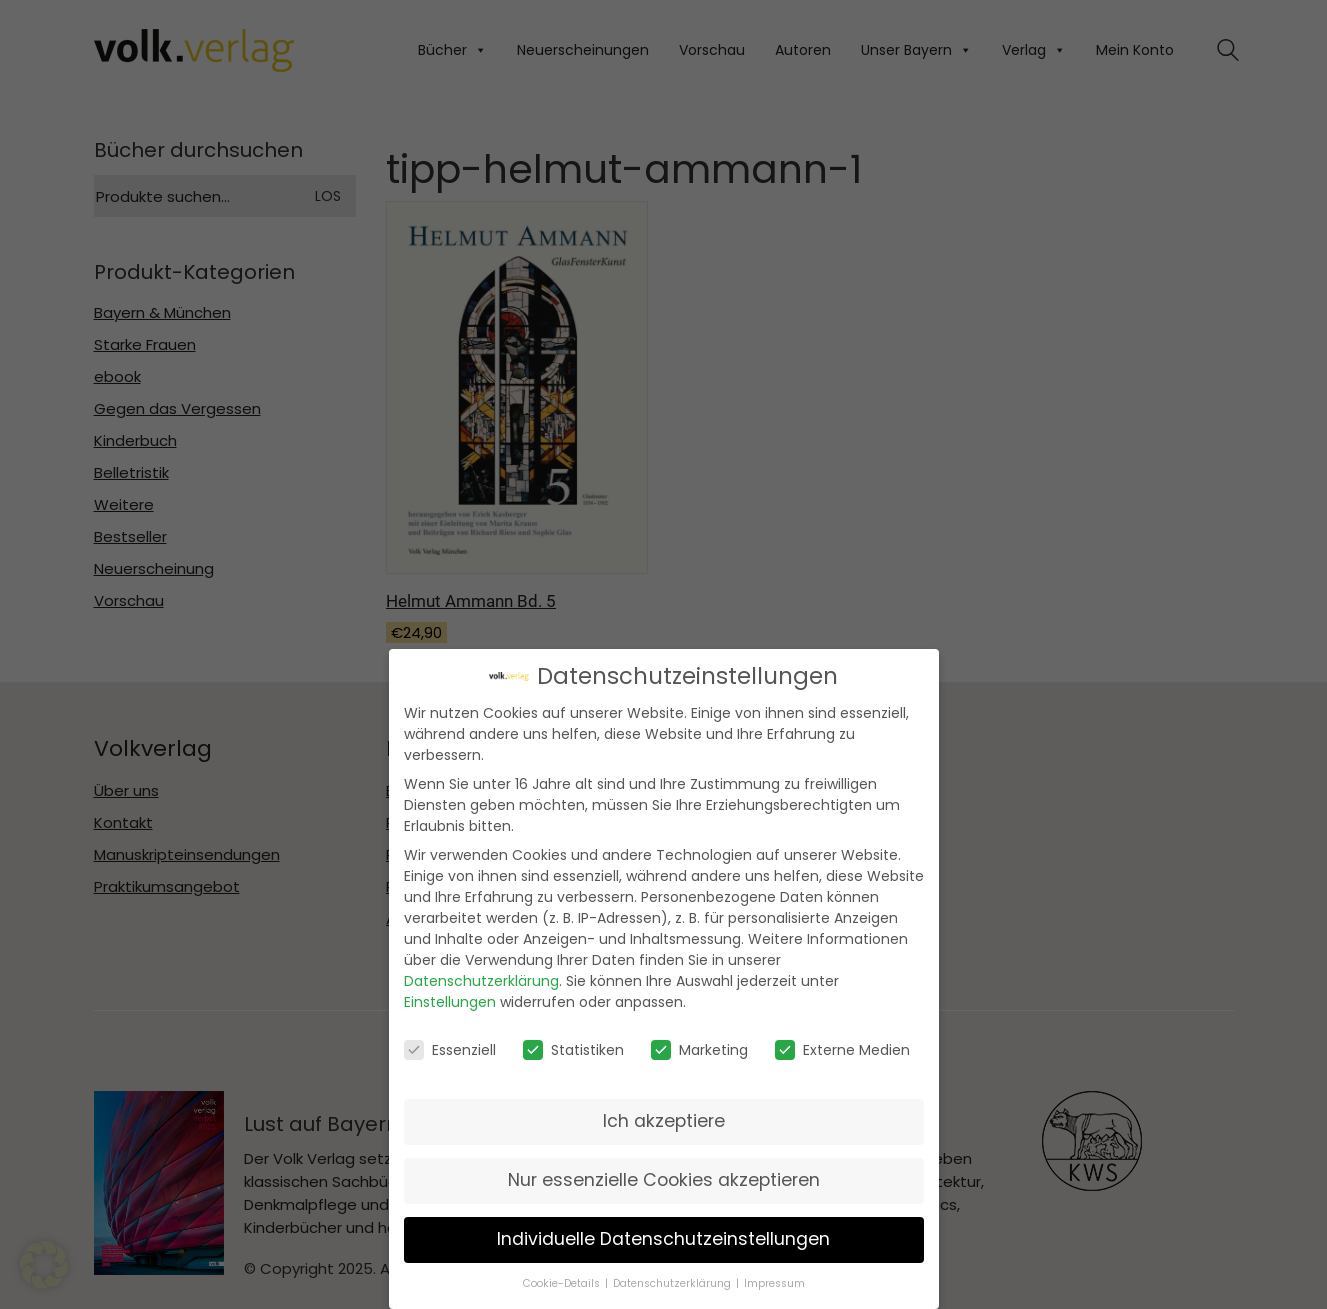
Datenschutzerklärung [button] (672, 1281)
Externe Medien (842, 1047)
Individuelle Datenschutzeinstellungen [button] (663, 1237)
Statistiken (573, 1047)
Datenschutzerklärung (481, 979)
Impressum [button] (774, 1281)
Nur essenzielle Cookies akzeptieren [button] (664, 1178)
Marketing (699, 1047)
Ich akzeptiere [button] (664, 1119)
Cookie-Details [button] (561, 1281)
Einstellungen (450, 1000)
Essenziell (450, 1047)
